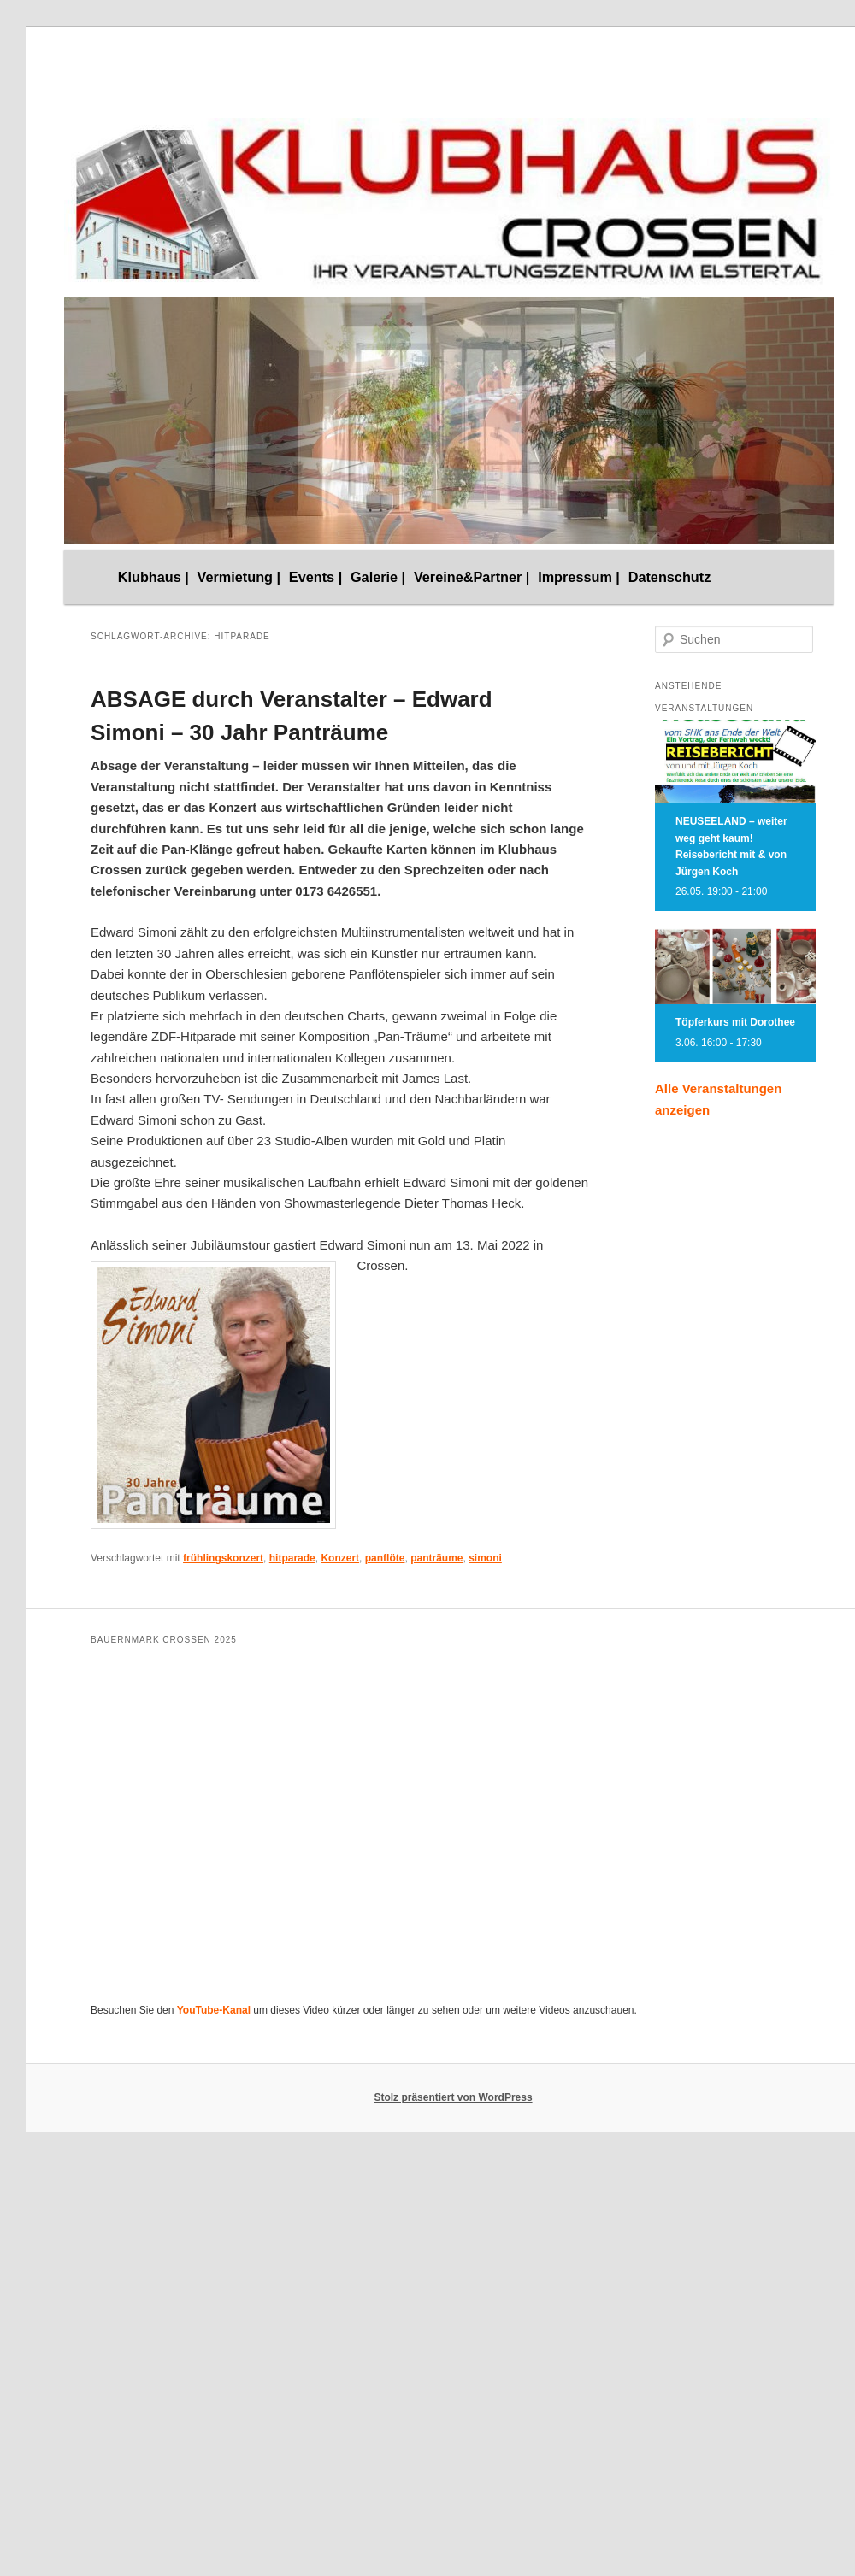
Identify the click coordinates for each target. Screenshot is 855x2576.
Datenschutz (669, 577)
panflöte (385, 1558)
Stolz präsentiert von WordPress (453, 2097)
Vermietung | (239, 577)
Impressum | (579, 577)
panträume (436, 1558)
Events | (315, 577)
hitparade (292, 1558)
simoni (485, 1558)
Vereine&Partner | (472, 577)
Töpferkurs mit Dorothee (735, 1022)
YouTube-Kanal (214, 2010)
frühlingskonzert (223, 1558)
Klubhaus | (153, 577)
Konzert (340, 1558)
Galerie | (378, 577)
